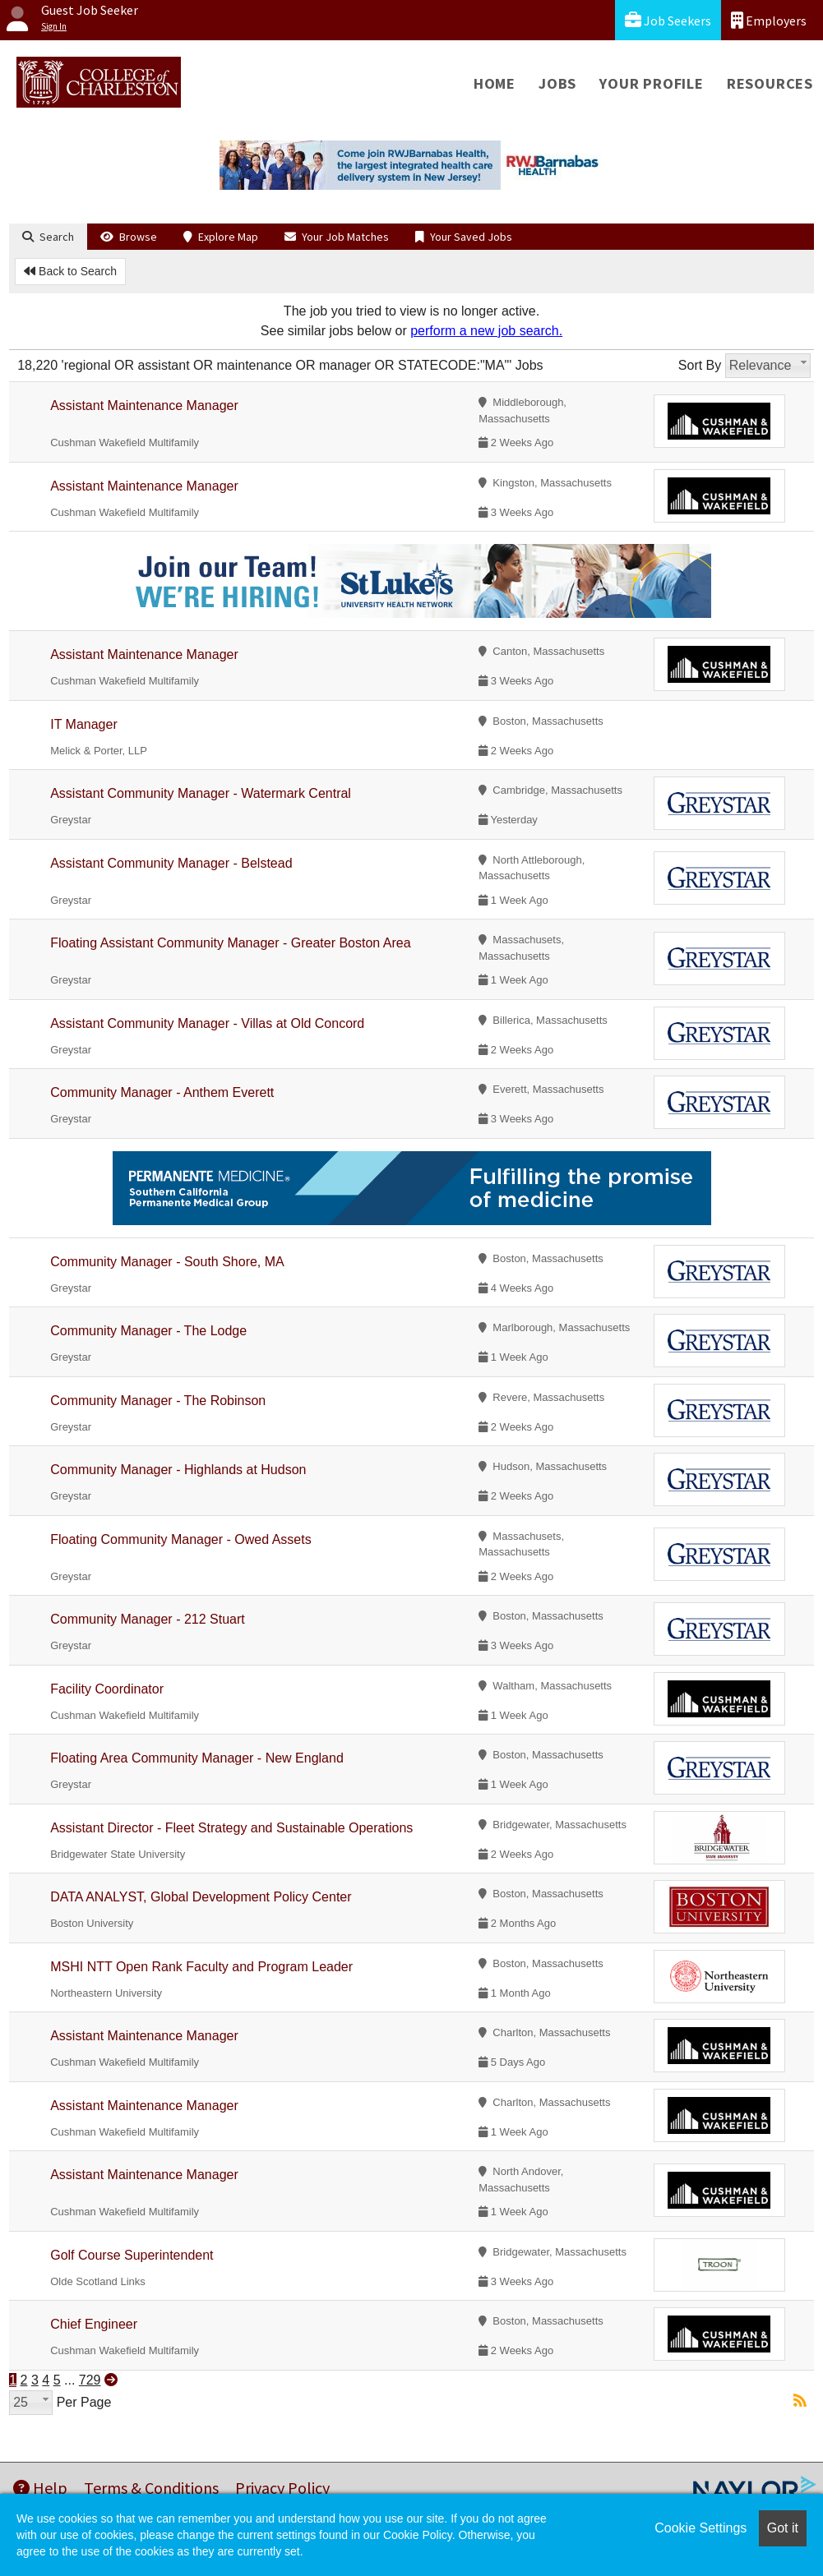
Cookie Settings (700, 2528)
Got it (782, 2528)
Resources (770, 83)
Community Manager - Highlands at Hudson (178, 1470)
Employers (769, 20)
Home (495, 83)
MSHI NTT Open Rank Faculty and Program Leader (201, 1967)
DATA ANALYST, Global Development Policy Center (200, 1897)
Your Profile (651, 83)
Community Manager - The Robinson (158, 1401)
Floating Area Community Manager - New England (197, 1758)
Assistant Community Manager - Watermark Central (200, 793)
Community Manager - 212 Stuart (147, 1619)
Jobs (557, 83)
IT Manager (84, 724)
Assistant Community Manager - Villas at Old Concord (207, 1023)
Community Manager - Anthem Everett (162, 1092)
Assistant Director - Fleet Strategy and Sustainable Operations (231, 1828)
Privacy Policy (282, 2487)
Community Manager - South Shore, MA (167, 1262)
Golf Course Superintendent (131, 2255)
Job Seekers (668, 20)
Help (40, 2487)
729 (90, 2380)
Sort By (699, 365)
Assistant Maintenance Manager (144, 405)
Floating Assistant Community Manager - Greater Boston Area (230, 943)
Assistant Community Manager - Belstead (171, 863)
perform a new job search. (486, 331)
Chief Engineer (93, 2324)
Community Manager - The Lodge (148, 1331)
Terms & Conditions (151, 2487)
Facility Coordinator (107, 1689)
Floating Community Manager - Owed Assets (180, 1539)
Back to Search (70, 271)
